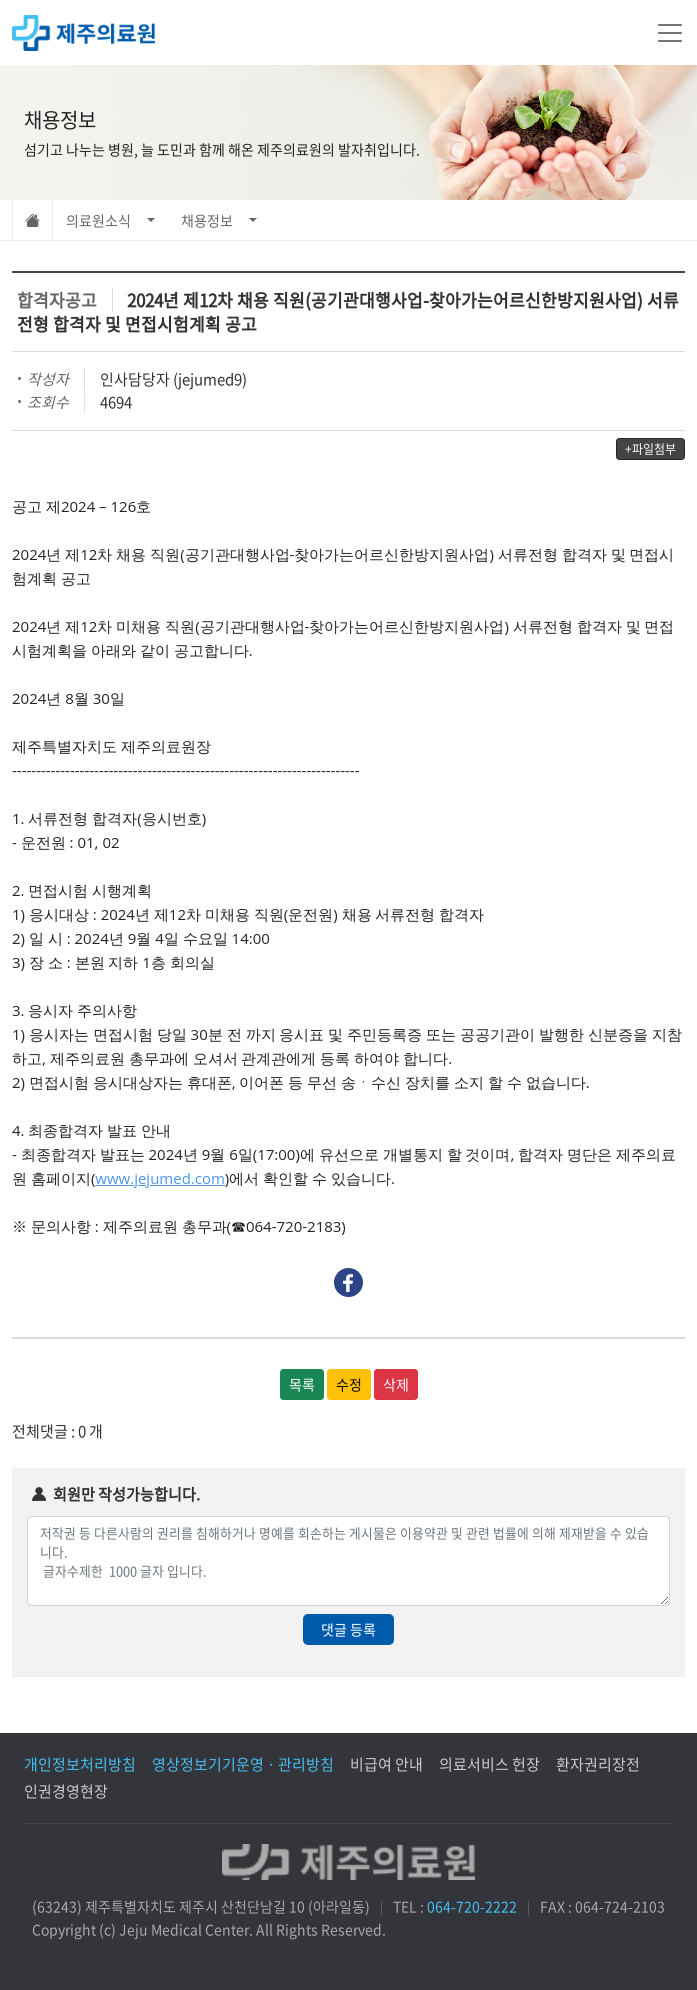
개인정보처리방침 (80, 1764)
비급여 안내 (386, 1764)
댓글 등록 (348, 1629)
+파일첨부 (650, 449)
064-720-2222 (472, 1906)
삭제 (396, 1384)
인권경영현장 (66, 1791)
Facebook (348, 1282)
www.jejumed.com (160, 1178)
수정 (349, 1384)
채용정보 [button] (207, 220)
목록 (302, 1384)
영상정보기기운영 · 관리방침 (243, 1764)
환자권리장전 (598, 1764)
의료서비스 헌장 (489, 1764)
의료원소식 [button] (98, 220)
